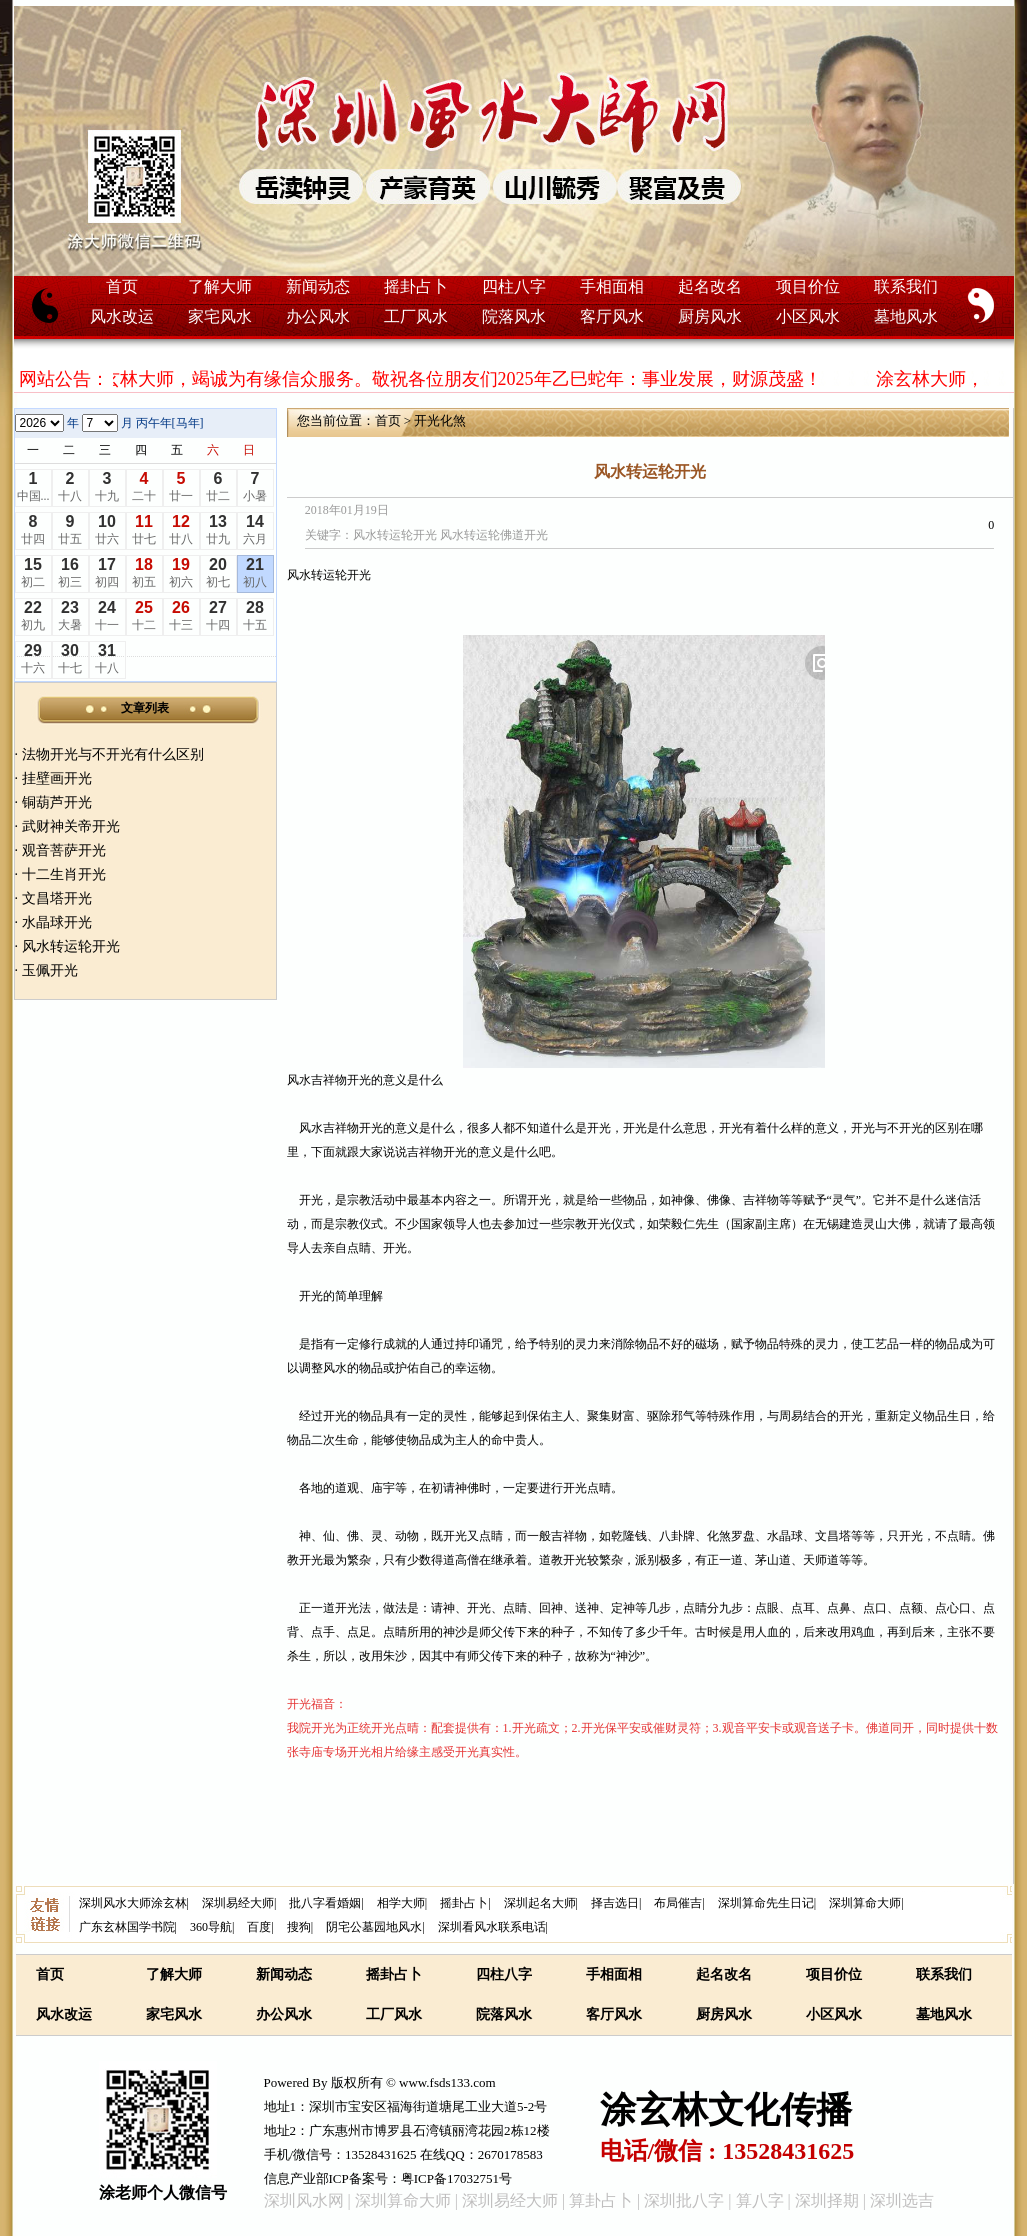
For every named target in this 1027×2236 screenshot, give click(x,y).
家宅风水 (220, 316)
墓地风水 (906, 316)
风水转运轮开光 (71, 946)
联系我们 (906, 286)
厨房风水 (710, 316)
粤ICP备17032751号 (456, 2178)
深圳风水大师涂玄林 (133, 1903)
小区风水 (808, 316)
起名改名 (710, 286)
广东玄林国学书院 (127, 1927)
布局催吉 (678, 1903)
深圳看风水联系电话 (492, 1927)
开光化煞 (440, 420)
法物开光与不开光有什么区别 (113, 754)
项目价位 (808, 286)
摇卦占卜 (416, 286)
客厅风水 (612, 316)
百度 (259, 1927)
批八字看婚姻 (325, 1903)
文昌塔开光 (57, 898)
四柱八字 (514, 286)
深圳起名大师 (540, 1903)
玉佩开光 (50, 970)
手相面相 (612, 286)
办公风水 (318, 316)
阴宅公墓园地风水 (374, 1927)
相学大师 (401, 1903)
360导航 (211, 1927)
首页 (122, 286)
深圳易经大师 (238, 1903)
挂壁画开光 (57, 778)
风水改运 (122, 316)
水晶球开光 (57, 922)
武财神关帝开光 (71, 826)
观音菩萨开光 (64, 850)
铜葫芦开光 (57, 802)
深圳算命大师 (865, 1903)
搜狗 (299, 1927)
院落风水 (514, 316)
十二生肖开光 (64, 874)
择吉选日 (615, 1903)
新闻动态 (318, 286)
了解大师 (220, 286)
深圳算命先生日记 (766, 1903)
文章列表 (145, 708)
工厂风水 (416, 316)
